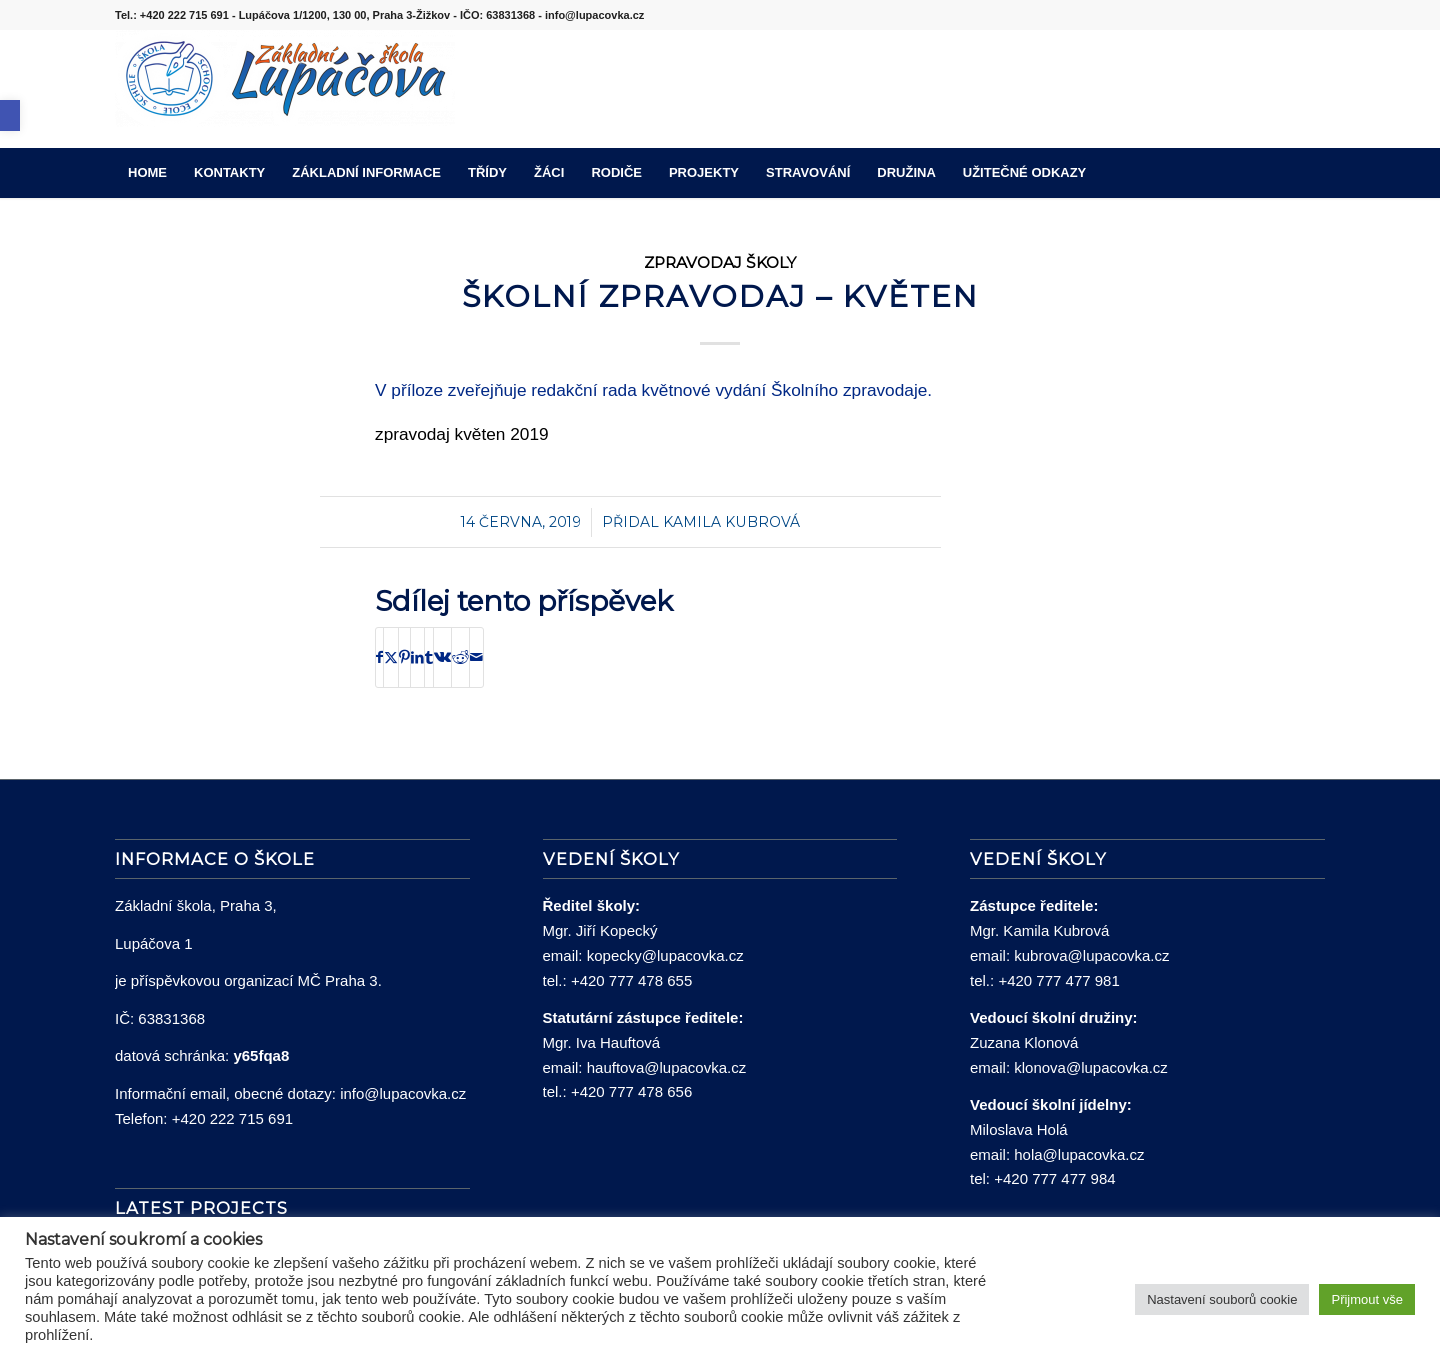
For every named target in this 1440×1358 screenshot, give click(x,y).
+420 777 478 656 (631, 1091)
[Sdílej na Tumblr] (429, 657)
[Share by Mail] (476, 657)
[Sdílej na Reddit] (460, 657)
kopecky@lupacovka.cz (665, 955)
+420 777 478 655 (631, 980)
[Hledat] (1312, 173)
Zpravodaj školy (720, 262)
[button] (10, 115)
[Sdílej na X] (391, 657)
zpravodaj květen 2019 (462, 434)
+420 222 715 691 (232, 1118)
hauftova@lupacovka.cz (667, 1067)
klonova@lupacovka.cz (1091, 1067)
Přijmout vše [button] (1367, 1299)
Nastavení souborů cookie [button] (1222, 1299)
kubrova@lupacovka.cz (1091, 955)
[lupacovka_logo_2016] (285, 89)
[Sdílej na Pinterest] (404, 657)
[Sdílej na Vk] (442, 657)
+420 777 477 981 (1058, 980)
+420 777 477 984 (1054, 1178)
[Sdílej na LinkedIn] (417, 657)
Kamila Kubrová (731, 522)
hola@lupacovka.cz (1079, 1154)
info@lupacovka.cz (403, 1093)
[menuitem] (147, 173)
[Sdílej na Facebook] (379, 657)
